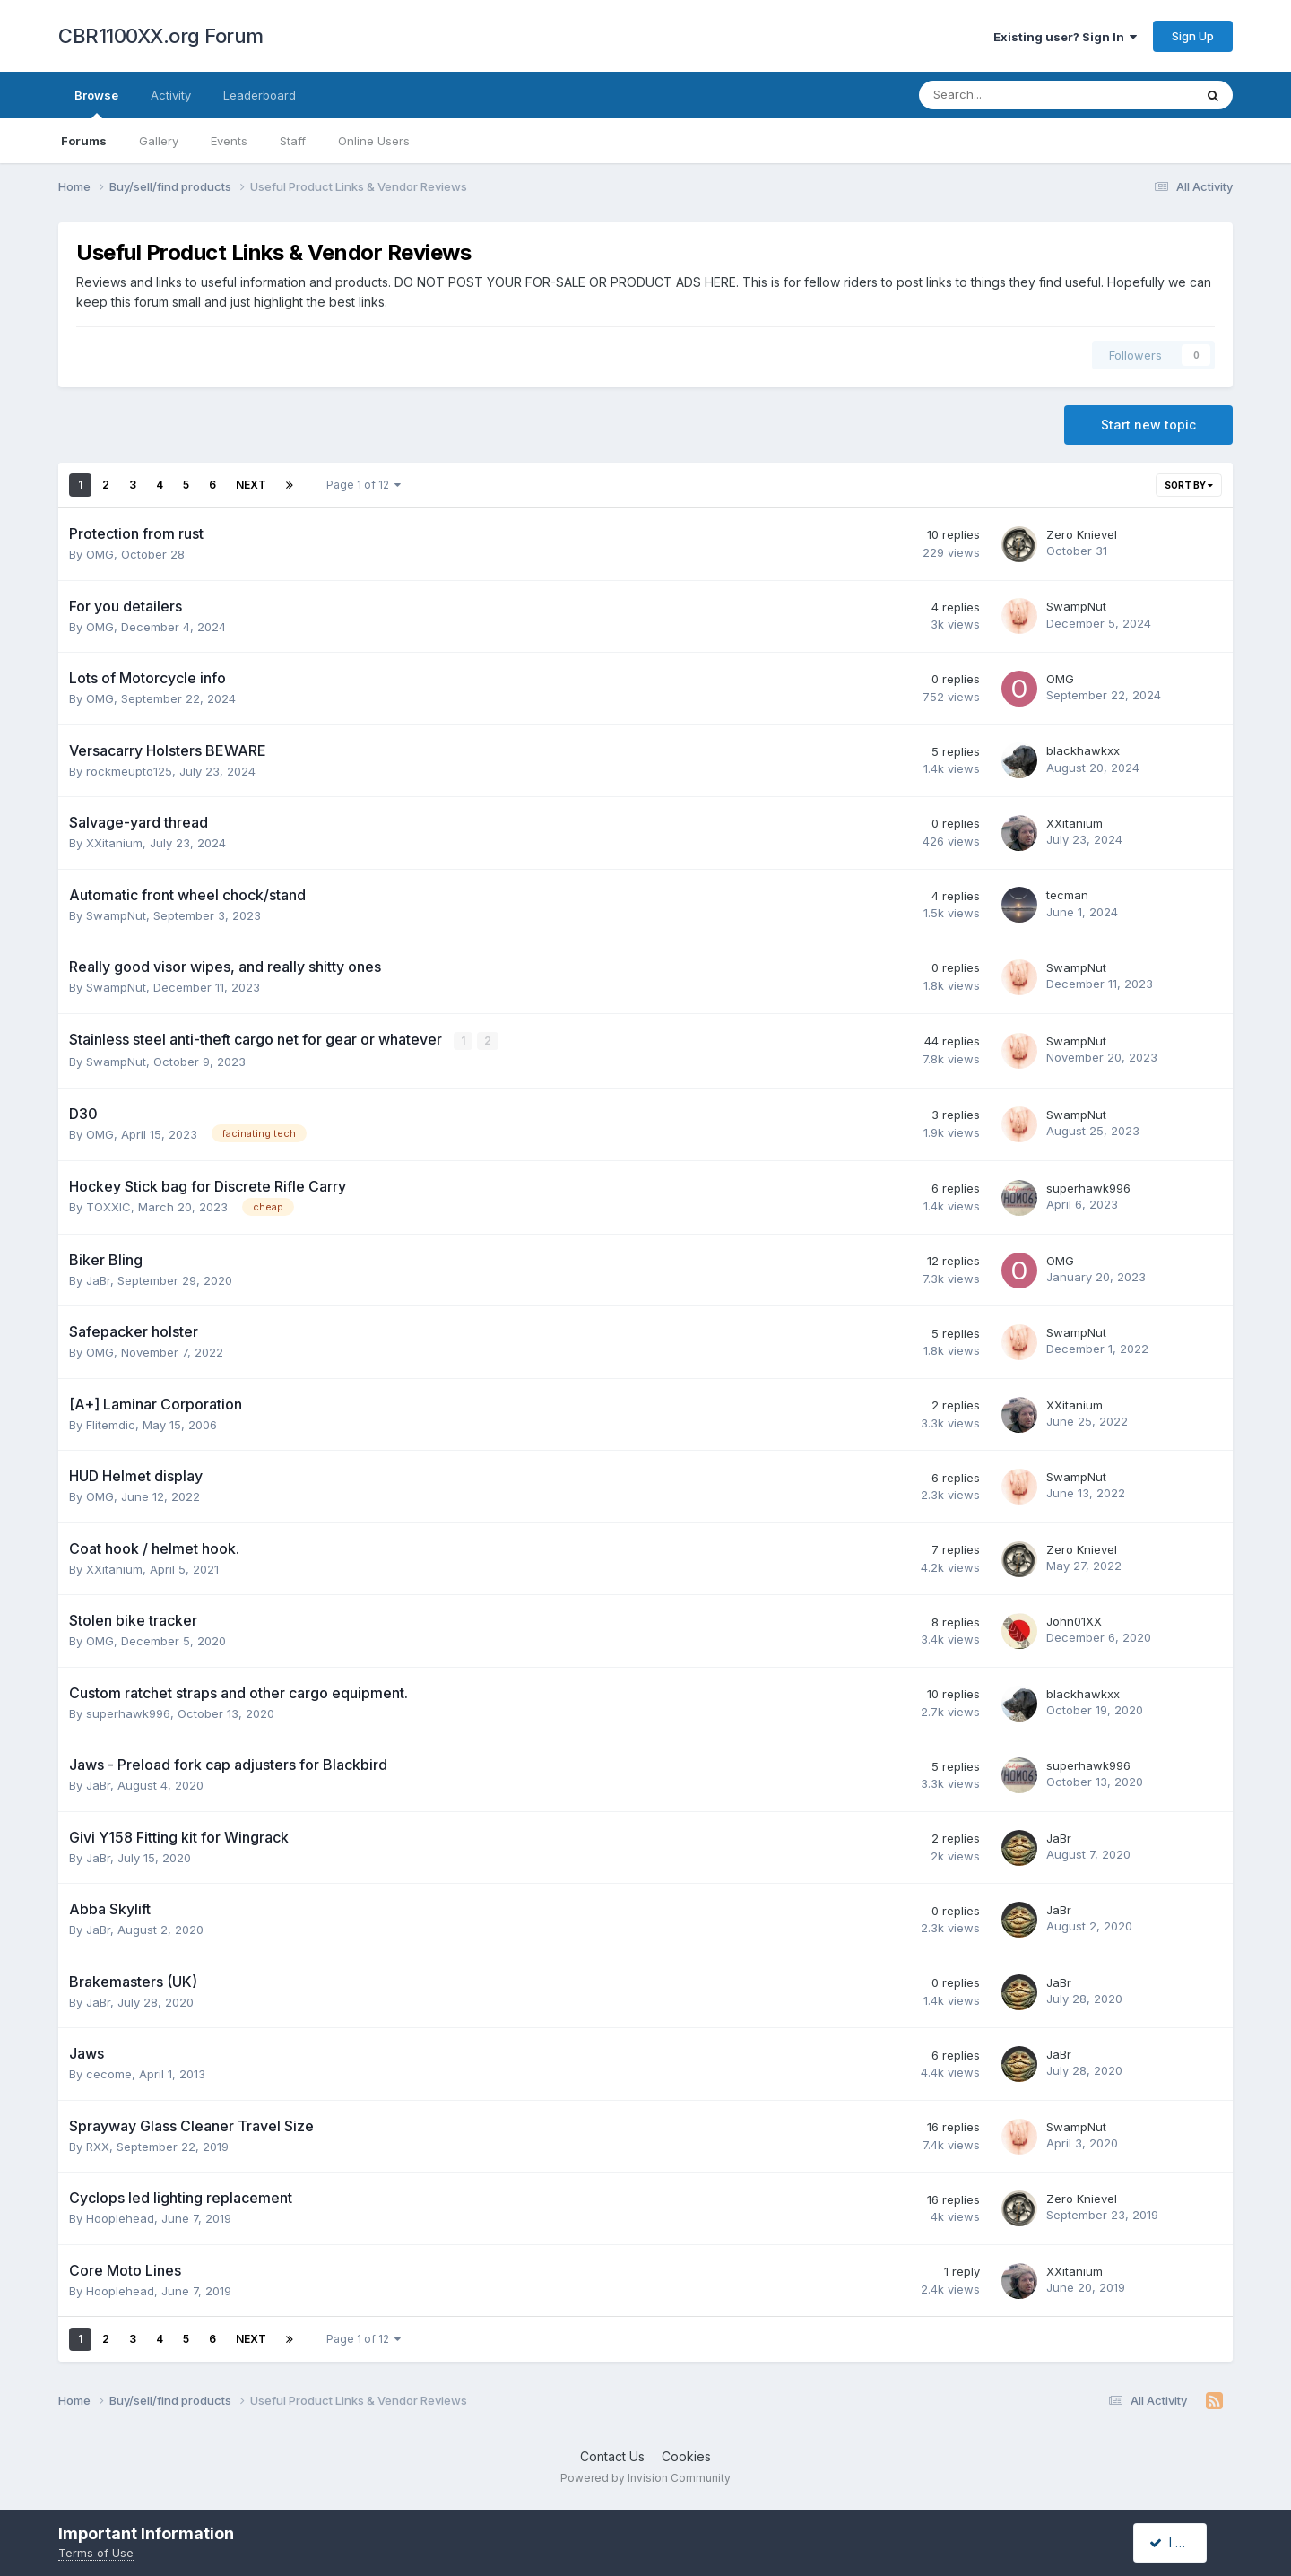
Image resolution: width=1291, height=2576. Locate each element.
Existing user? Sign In (1065, 37)
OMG (100, 554)
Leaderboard (259, 95)
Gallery (158, 141)
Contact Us (612, 2455)
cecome (109, 2074)
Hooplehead (120, 2218)
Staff (293, 141)
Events (229, 141)
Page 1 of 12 (363, 484)
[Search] (1009, 95)
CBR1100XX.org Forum (161, 36)
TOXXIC (108, 1207)
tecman (1067, 895)
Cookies (686, 2455)
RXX (97, 2145)
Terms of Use (96, 2553)
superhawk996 (1088, 1187)
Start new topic (1148, 424)
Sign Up (1193, 36)
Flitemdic (110, 1424)
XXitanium (114, 843)
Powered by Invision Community (645, 2478)
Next (251, 484)
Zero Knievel (1081, 534)
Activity (171, 95)
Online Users (374, 141)
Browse (96, 103)
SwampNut (1076, 606)
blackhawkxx (1083, 750)
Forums (84, 141)
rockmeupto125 (129, 771)
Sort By (1189, 485)
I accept (1180, 2542)
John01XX (1074, 1620)
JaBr (98, 1279)
